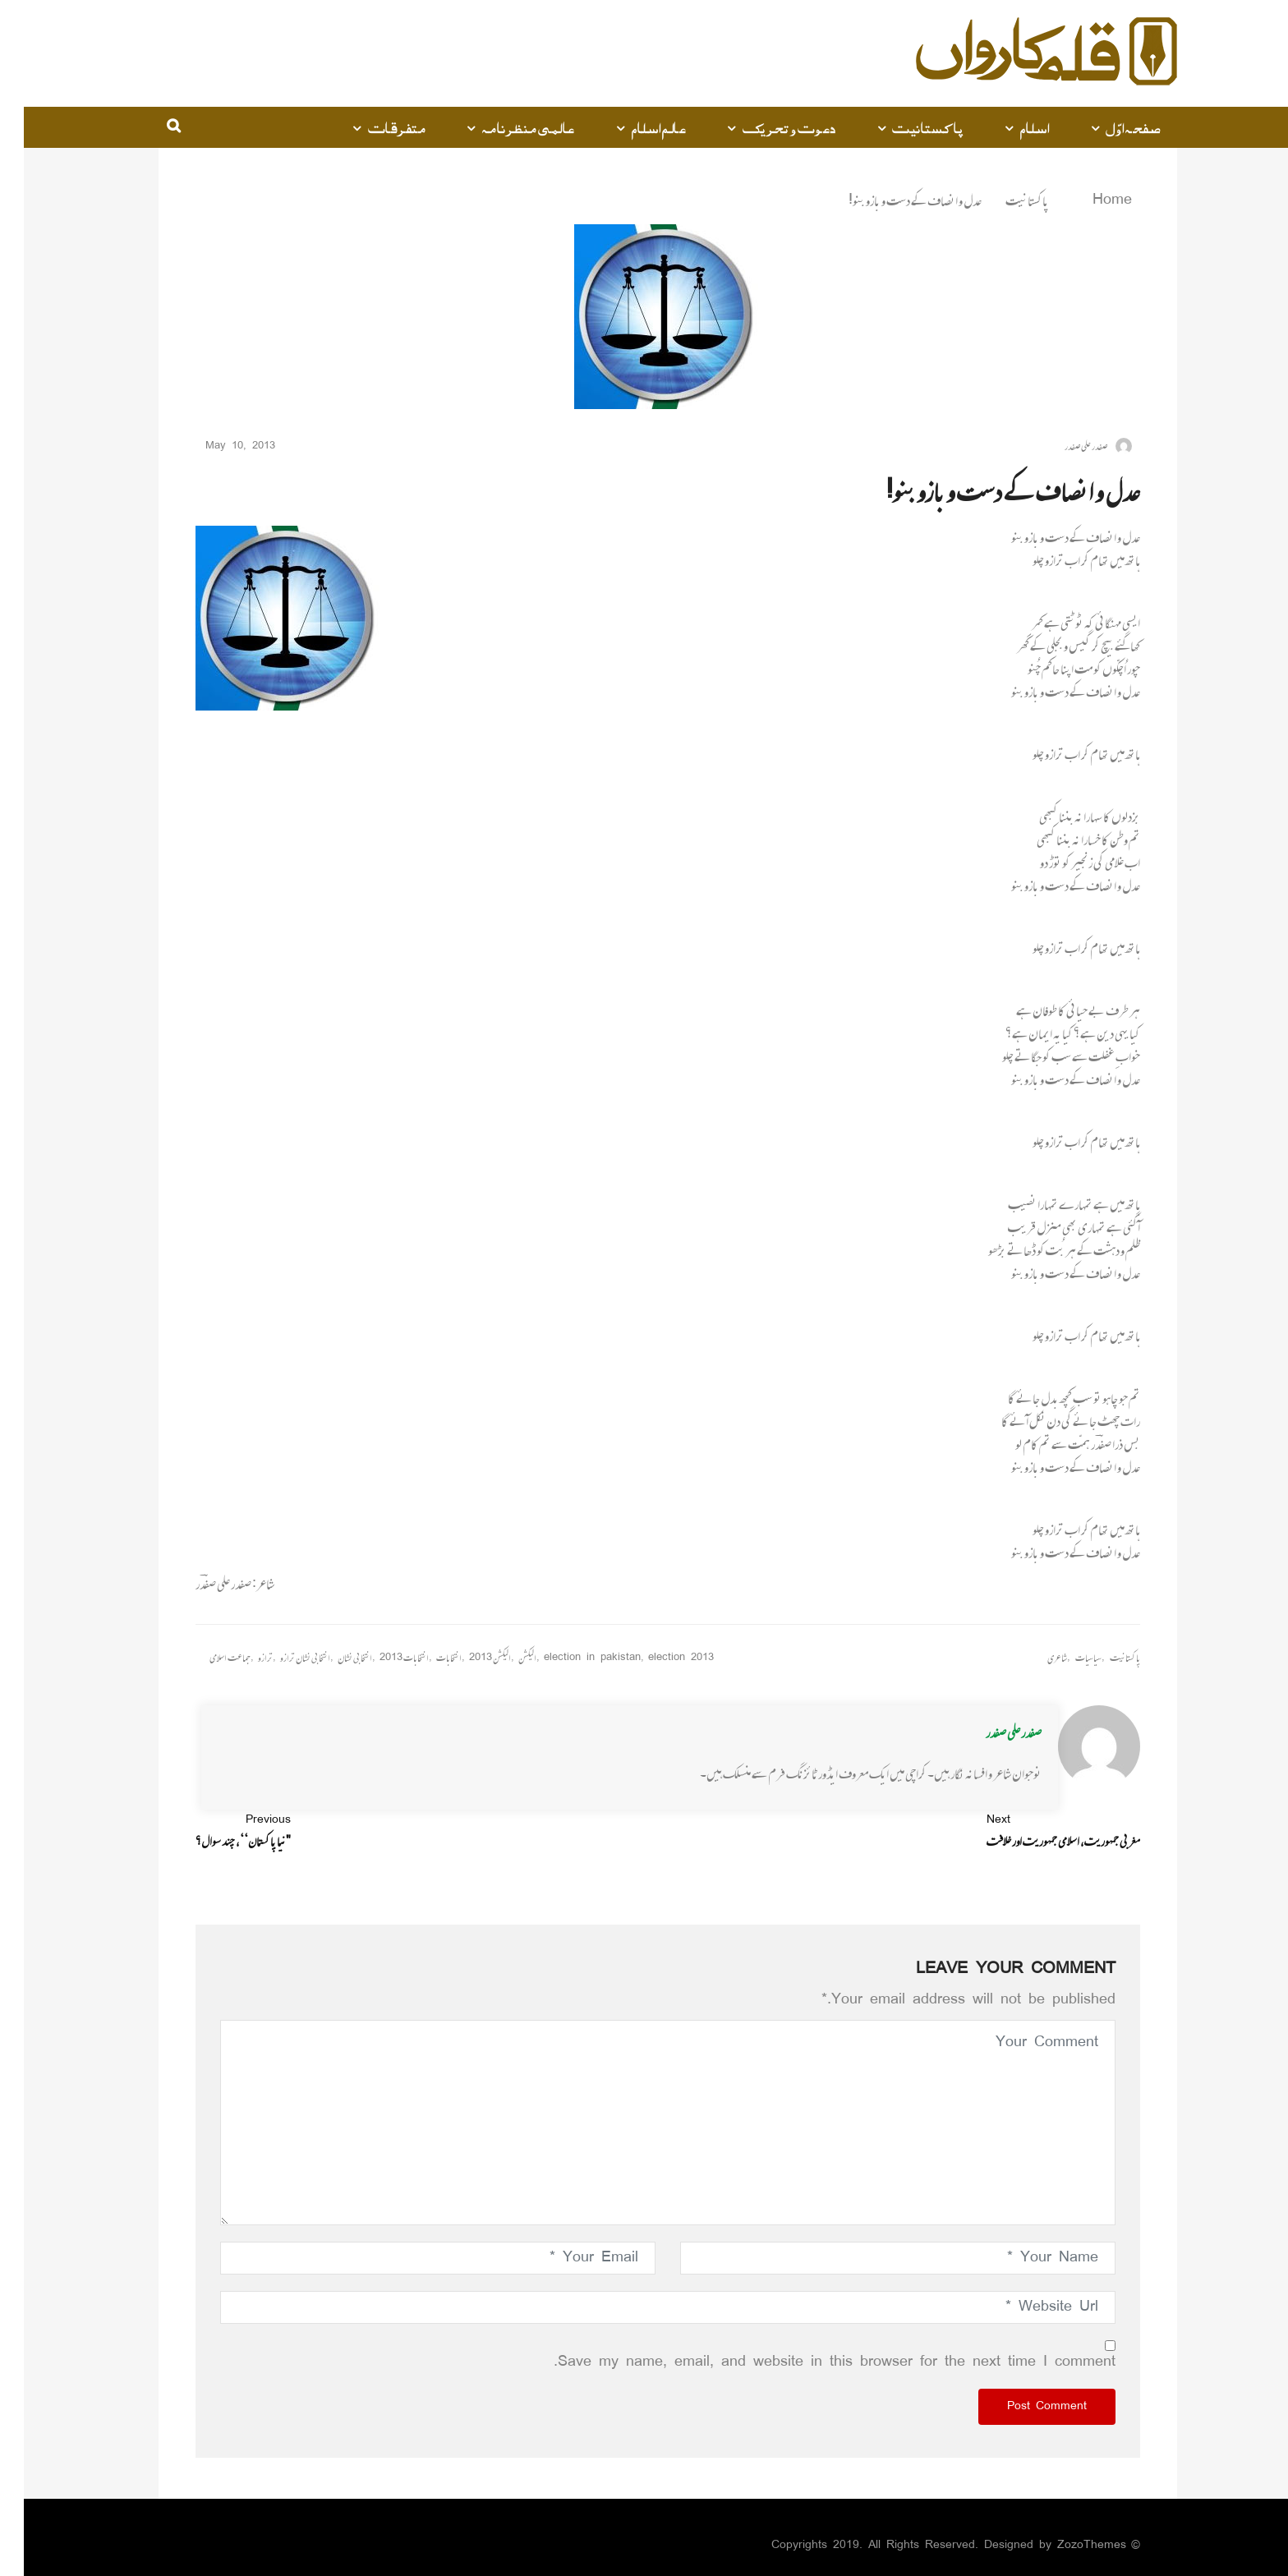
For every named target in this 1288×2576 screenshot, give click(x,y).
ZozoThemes (1067, 2545)
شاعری (1033, 1658)
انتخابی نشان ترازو (281, 1658)
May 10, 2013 (222, 446)
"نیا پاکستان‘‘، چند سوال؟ (219, 1831)
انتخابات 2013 (380, 1658)
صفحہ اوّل (1109, 127)
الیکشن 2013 (466, 1658)
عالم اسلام (634, 127)
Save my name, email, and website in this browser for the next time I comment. (811, 2362)
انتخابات (425, 1658)
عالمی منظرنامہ (504, 127)
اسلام (1011, 127)
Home (1078, 200)
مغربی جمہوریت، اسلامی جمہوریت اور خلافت (1039, 1831)
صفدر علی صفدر (990, 1732)
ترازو (241, 1658)
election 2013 (657, 1658)
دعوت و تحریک (765, 127)
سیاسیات (1064, 1658)
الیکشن (503, 1658)
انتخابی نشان (331, 1658)
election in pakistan (568, 1658)
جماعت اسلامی (206, 1658)
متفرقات (373, 127)
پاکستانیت (904, 127)
